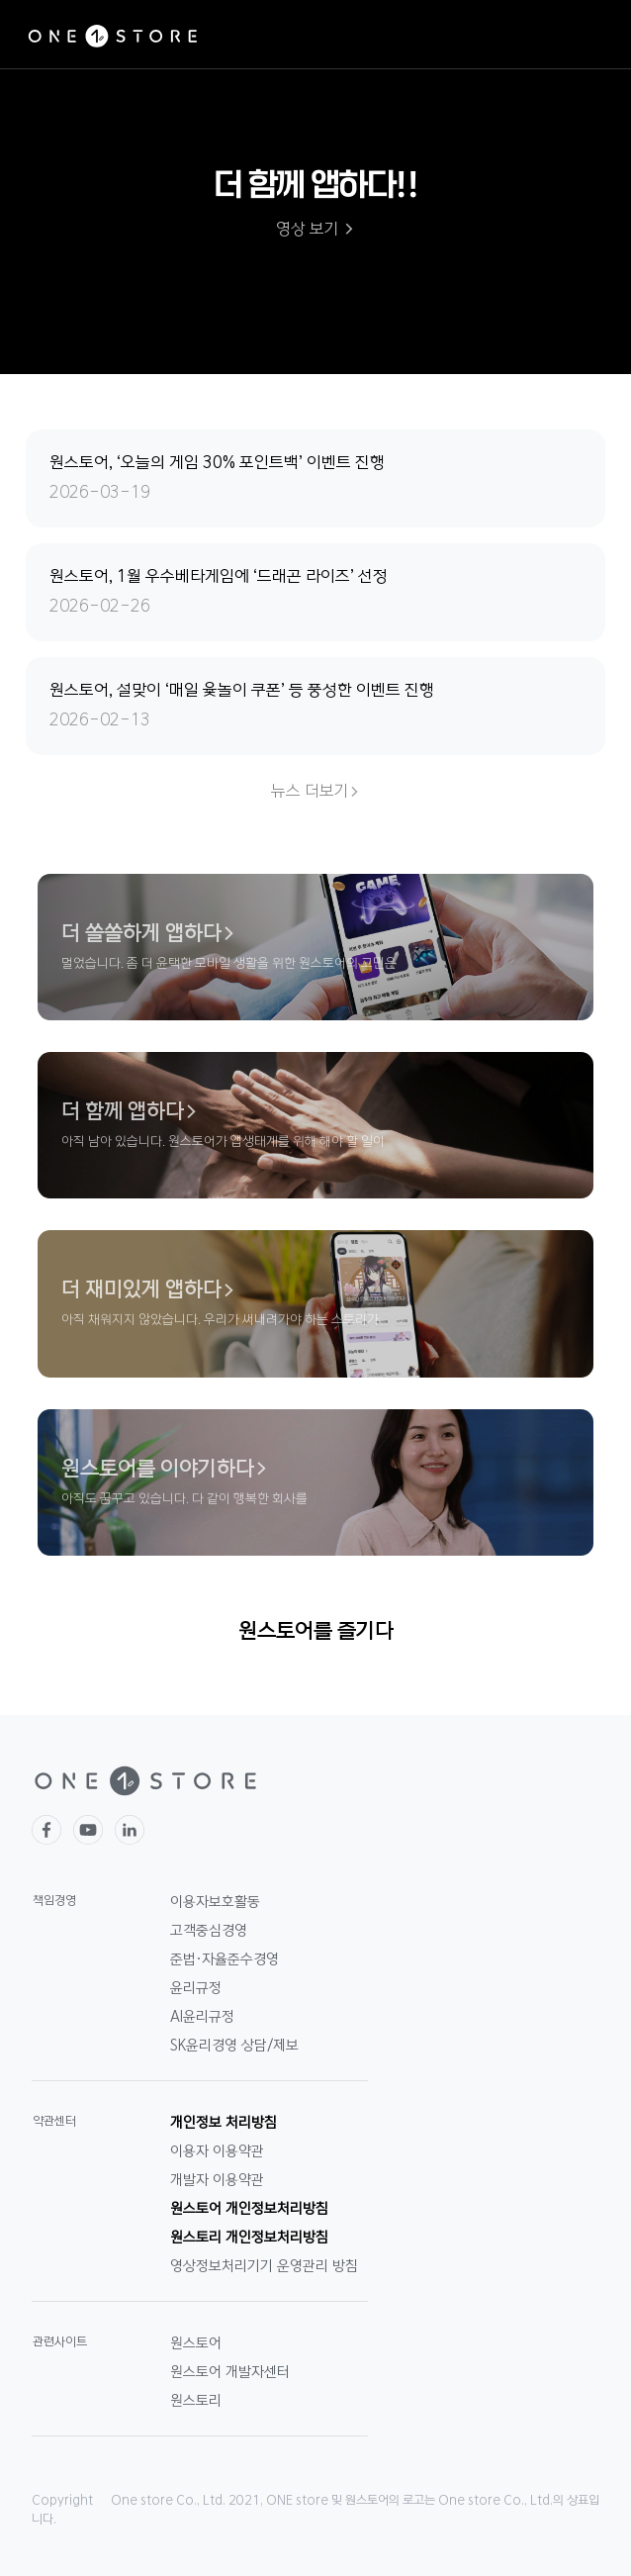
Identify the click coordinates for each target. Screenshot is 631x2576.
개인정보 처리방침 (223, 2123)
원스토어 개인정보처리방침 (249, 2209)
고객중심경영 (208, 1931)
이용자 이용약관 (217, 2151)
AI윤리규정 (202, 2017)
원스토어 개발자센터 (230, 2372)
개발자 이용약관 (217, 2180)
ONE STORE (112, 37)
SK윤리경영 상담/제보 (234, 2045)
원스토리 (196, 2401)
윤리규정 (196, 1988)
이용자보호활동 (215, 1902)
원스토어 (196, 2343)
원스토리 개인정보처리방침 (249, 2237)
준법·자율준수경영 (224, 1959)
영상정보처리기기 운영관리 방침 (264, 2266)
